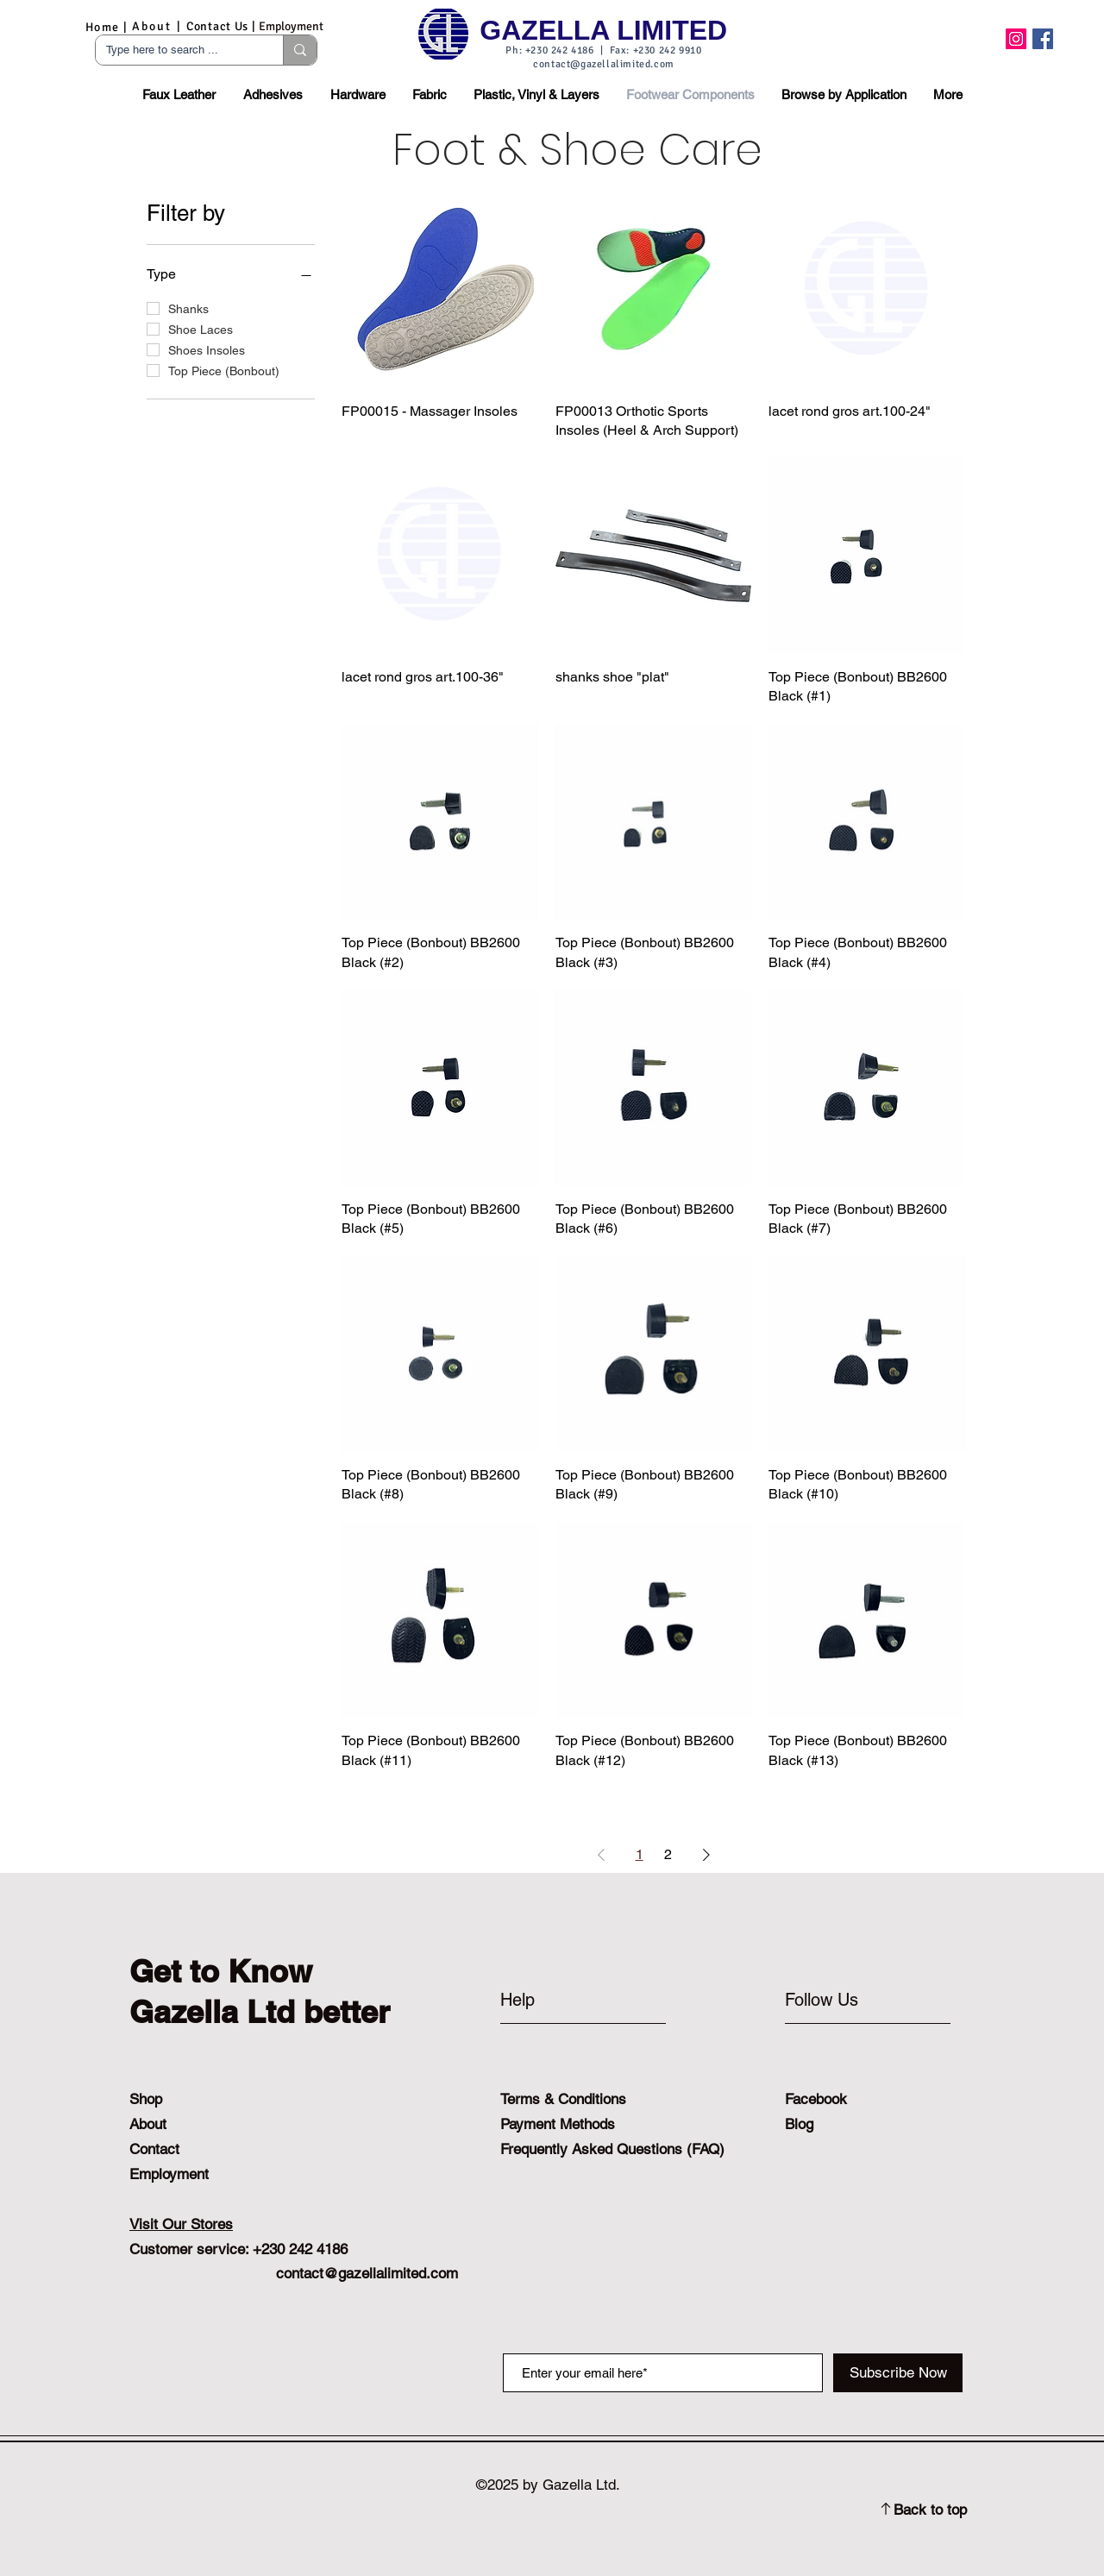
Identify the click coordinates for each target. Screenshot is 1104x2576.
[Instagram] (1016, 38)
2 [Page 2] (668, 1854)
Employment (169, 2174)
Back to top (930, 2509)
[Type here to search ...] (176, 50)
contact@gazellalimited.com (603, 64)
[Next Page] (706, 1855)
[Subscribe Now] (898, 2372)
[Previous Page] (601, 1855)
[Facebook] (1042, 38)
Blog (799, 2124)
